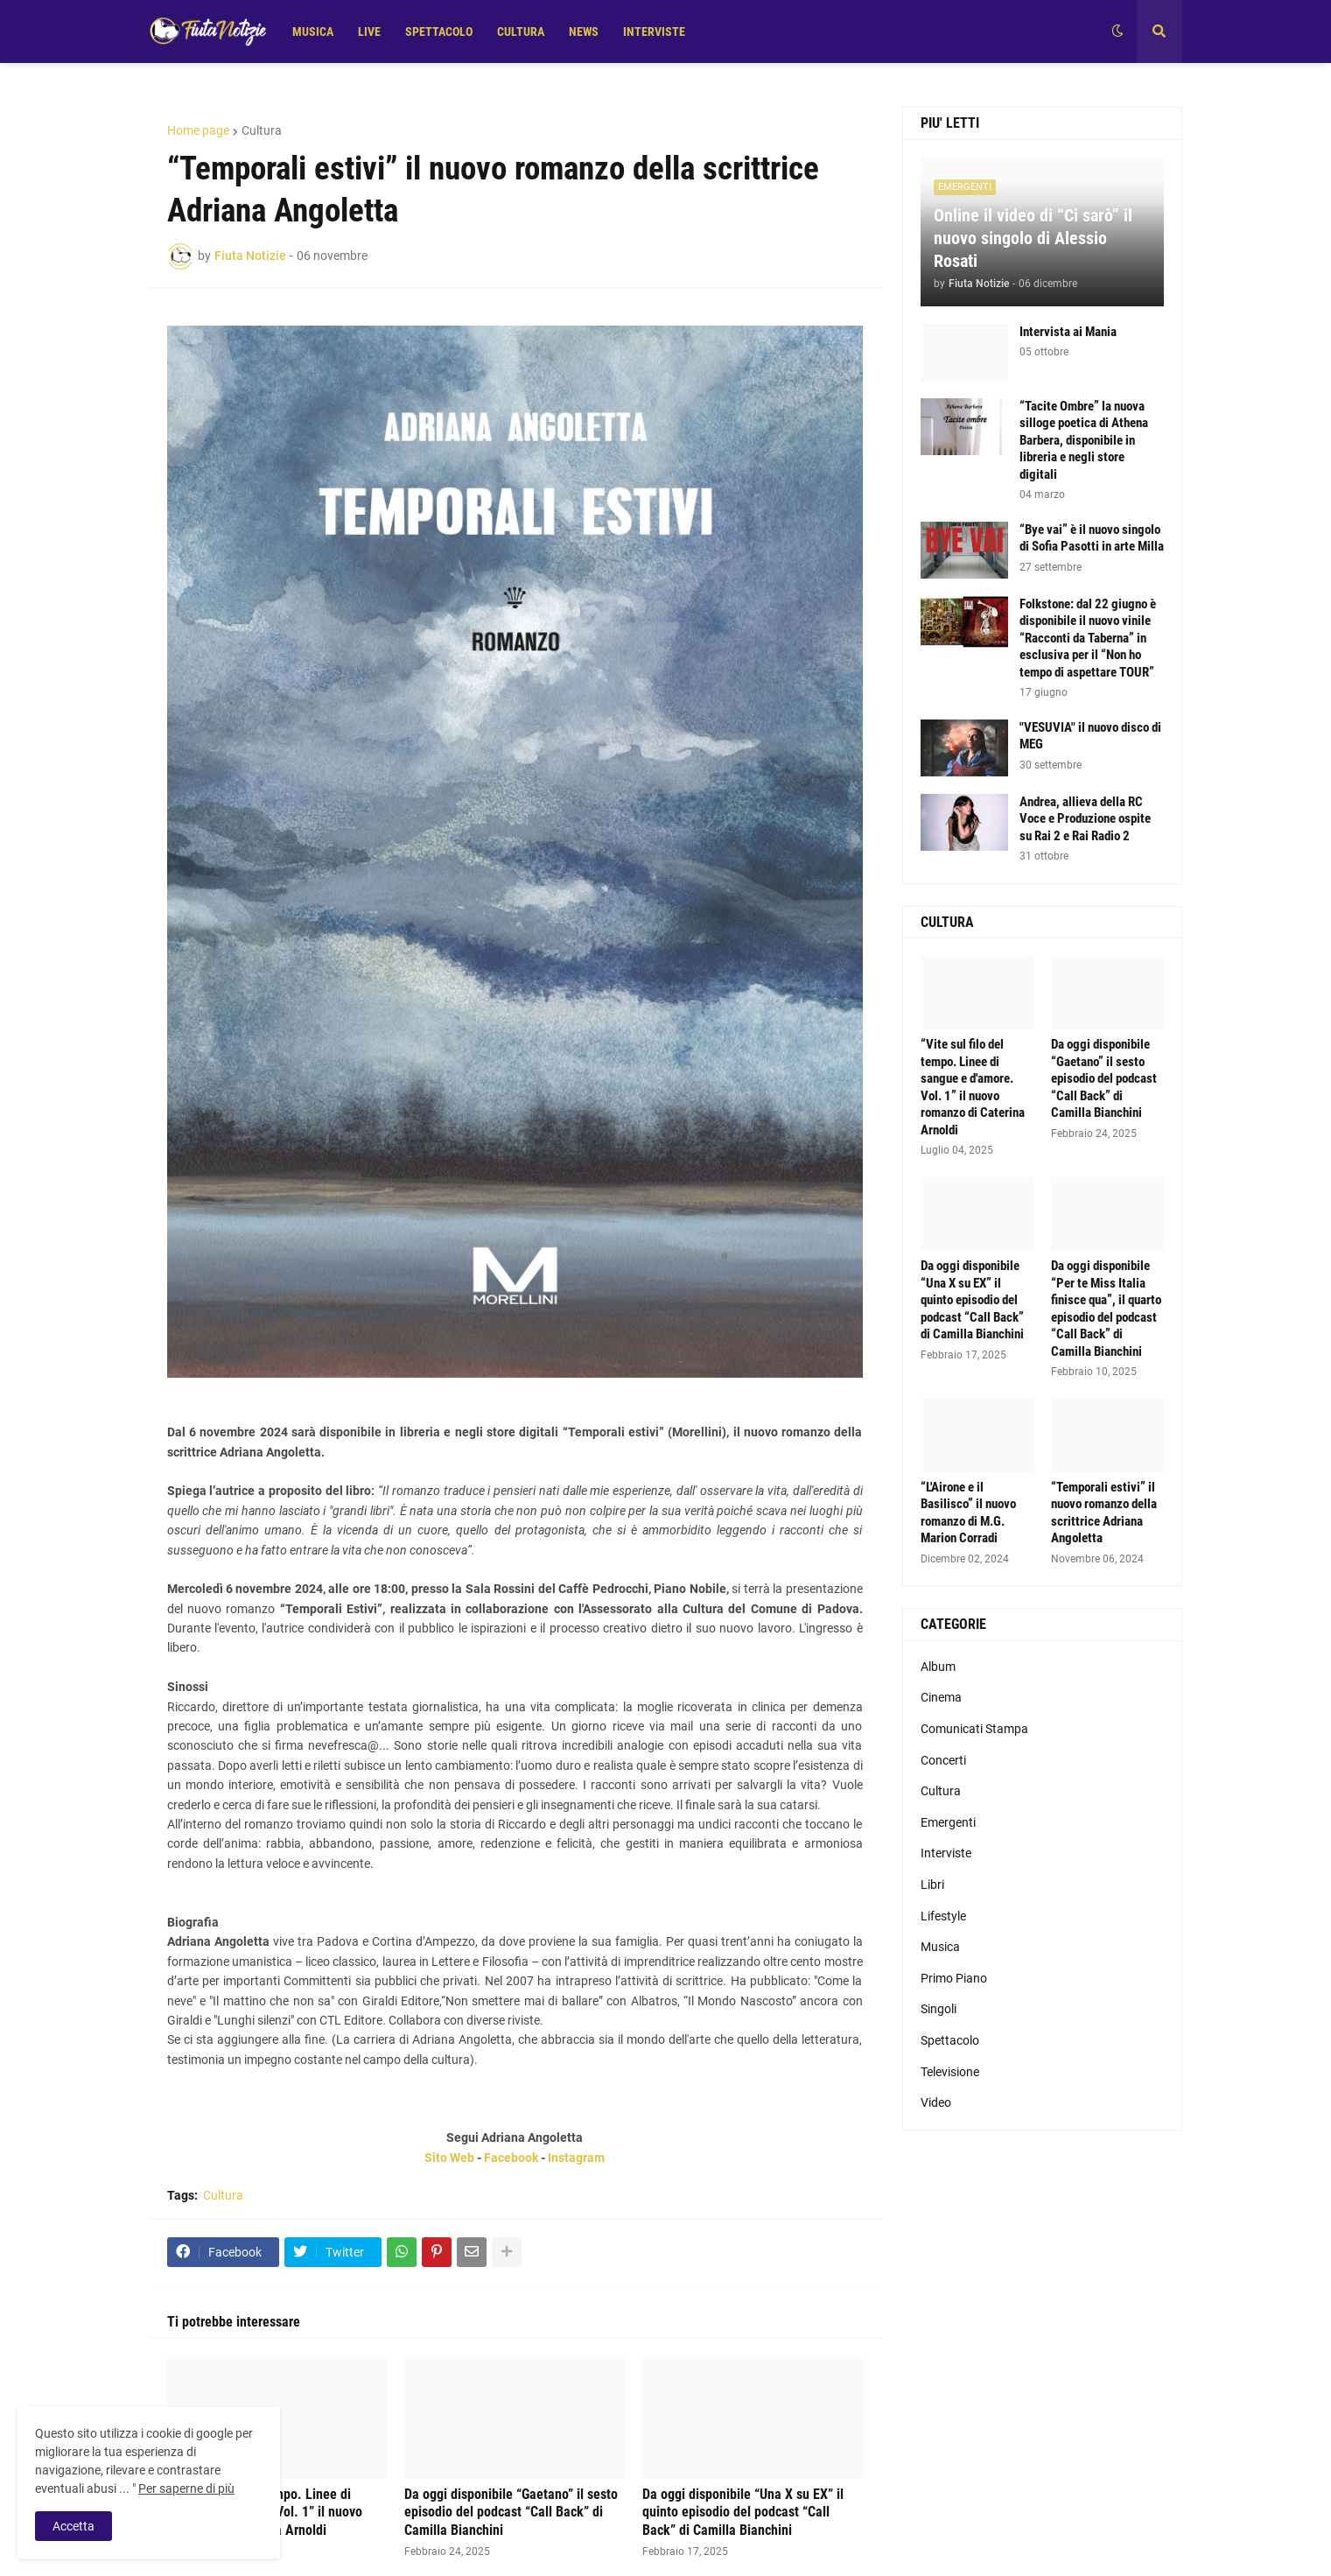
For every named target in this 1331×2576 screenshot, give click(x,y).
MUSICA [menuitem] (312, 32)
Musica (940, 1947)
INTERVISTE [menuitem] (654, 32)
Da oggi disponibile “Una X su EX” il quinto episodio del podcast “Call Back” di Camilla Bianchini (743, 2512)
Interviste (946, 1853)
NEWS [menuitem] (584, 32)
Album (938, 1667)
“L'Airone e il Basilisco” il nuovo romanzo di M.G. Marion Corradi (968, 1513)
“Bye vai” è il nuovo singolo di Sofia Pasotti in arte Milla (1091, 538)
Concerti (943, 1760)
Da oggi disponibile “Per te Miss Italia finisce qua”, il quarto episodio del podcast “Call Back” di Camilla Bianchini (1106, 1308)
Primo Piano (954, 1978)
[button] (1117, 31)
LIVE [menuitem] (369, 32)
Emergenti (948, 1822)
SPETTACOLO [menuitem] (439, 32)
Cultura (262, 130)
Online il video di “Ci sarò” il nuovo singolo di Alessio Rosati (1033, 238)
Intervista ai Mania (1068, 332)
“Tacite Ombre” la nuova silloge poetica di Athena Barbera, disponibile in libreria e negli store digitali (1083, 440)
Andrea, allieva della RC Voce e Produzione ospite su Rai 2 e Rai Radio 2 (1085, 819)
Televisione (950, 2072)
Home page (198, 130)
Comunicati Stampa (974, 1729)
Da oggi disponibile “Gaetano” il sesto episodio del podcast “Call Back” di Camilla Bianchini (511, 2512)
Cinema (941, 1697)
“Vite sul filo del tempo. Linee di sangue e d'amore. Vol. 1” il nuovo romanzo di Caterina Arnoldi (973, 1087)
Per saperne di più (186, 2488)
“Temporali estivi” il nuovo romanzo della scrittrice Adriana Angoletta (1104, 1513)
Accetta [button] (74, 2526)
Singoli (938, 2009)
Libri (932, 1885)
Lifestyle (943, 1916)
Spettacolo (950, 2040)
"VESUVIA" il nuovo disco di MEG (1090, 736)
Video (936, 2102)
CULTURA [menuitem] (520, 32)
